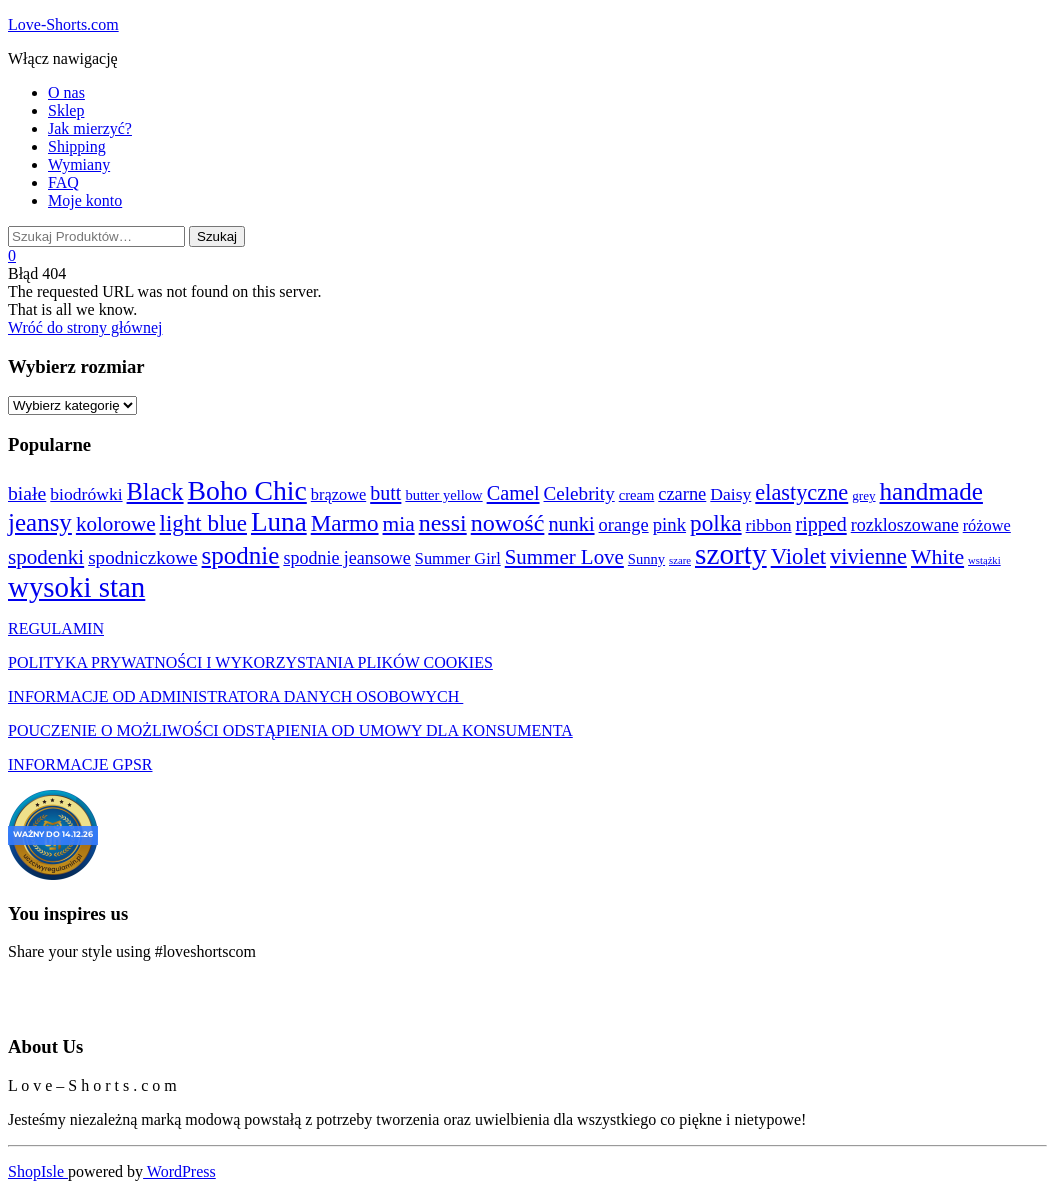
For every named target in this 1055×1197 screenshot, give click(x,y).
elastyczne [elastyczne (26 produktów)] (801, 492)
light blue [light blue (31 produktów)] (203, 523)
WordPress (179, 1171)
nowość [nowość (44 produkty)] (508, 523)
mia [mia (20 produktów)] (399, 524)
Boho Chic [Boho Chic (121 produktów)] (247, 490)
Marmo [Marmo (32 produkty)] (345, 523)
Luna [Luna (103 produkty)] (279, 522)
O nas (66, 92)
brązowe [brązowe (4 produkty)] (338, 494)
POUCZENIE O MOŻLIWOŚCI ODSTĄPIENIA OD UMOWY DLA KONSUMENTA (290, 730)
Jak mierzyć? (90, 128)
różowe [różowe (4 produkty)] (987, 525)
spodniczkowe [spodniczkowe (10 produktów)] (142, 557)
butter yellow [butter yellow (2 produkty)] (443, 495)
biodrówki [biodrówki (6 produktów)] (86, 494)
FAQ (63, 182)
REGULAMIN (56, 628)
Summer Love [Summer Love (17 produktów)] (564, 557)
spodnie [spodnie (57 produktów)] (241, 555)
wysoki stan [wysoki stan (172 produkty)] (76, 587)
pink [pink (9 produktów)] (669, 524)
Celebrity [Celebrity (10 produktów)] (579, 493)
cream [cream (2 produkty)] (637, 495)
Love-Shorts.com (63, 24)
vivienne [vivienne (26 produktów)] (868, 556)
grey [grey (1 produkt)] (863, 495)
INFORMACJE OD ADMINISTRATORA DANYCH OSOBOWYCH (235, 696)
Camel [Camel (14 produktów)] (513, 493)
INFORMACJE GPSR (80, 764)
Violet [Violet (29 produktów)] (798, 556)
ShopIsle (38, 1171)
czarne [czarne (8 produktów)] (682, 494)
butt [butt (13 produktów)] (385, 493)
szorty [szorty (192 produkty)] (731, 554)
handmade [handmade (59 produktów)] (931, 491)
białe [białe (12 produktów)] (27, 493)
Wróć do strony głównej (85, 327)
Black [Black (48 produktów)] (155, 491)
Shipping (77, 146)
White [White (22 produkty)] (937, 557)
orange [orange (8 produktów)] (624, 525)
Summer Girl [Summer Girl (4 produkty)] (458, 558)
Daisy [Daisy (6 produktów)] (730, 494)
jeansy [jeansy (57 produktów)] (40, 522)
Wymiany (79, 164)
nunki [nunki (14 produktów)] (571, 524)
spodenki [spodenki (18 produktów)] (46, 557)
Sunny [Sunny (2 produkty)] (646, 559)
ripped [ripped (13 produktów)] (821, 524)
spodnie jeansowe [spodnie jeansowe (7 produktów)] (346, 558)
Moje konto (85, 200)
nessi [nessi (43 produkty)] (443, 523)
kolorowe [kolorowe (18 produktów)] (116, 524)
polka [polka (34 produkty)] (716, 523)
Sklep (66, 110)
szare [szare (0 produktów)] (680, 560)
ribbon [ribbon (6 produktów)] (769, 525)
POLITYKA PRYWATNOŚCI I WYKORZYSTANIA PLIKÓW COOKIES (250, 662)
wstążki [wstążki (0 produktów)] (984, 560)
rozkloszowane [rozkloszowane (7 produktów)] (905, 525)
